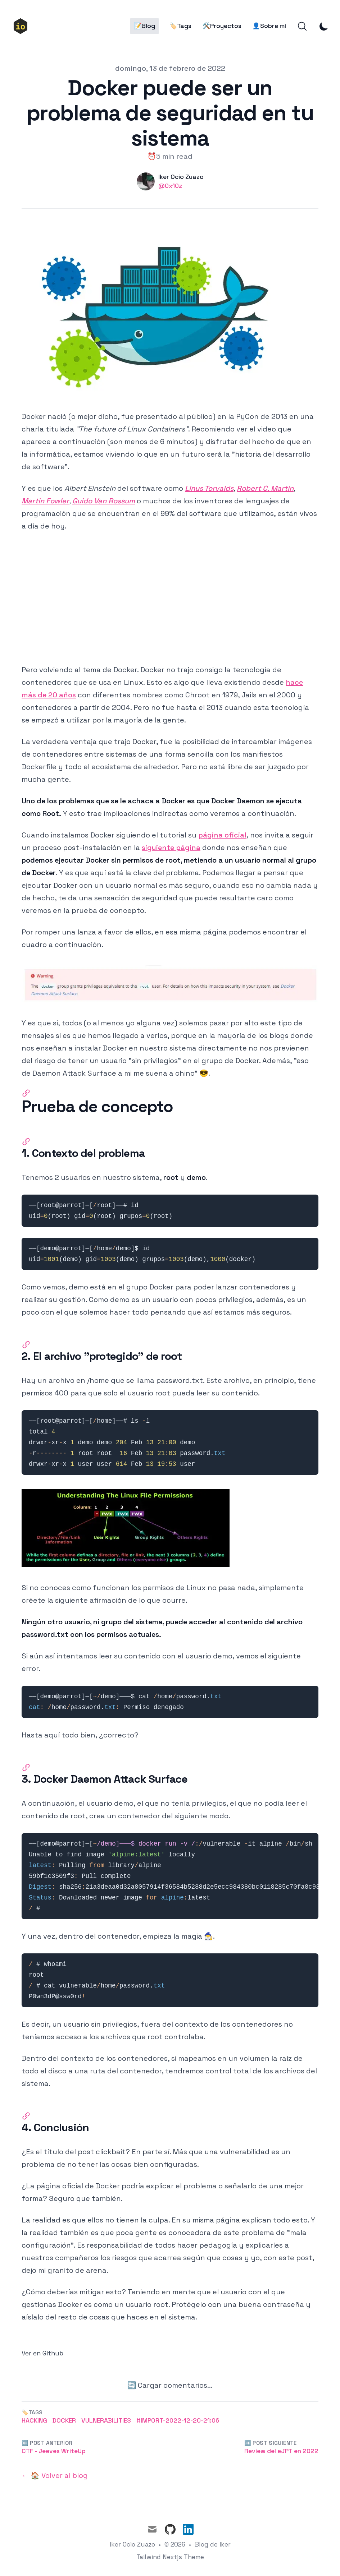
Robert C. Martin (265, 488)
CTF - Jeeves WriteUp (54, 2451)
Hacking (34, 2420)
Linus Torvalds (209, 488)
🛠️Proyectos (221, 26)
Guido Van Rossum (103, 500)
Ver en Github (42, 2353)
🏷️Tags (180, 26)
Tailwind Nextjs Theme (170, 2557)
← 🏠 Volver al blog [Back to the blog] (55, 2475)
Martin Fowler (45, 500)
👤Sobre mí (269, 26)
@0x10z (170, 186)
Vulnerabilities (106, 2420)
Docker (64, 2420)
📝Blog (144, 26)
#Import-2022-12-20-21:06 (177, 2420)
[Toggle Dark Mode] (323, 26)
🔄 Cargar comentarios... (170, 2385)
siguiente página (171, 847)
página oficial (222, 835)
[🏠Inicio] (23, 26)
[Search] (302, 26)
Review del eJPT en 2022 (281, 2451)
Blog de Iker (213, 2544)
